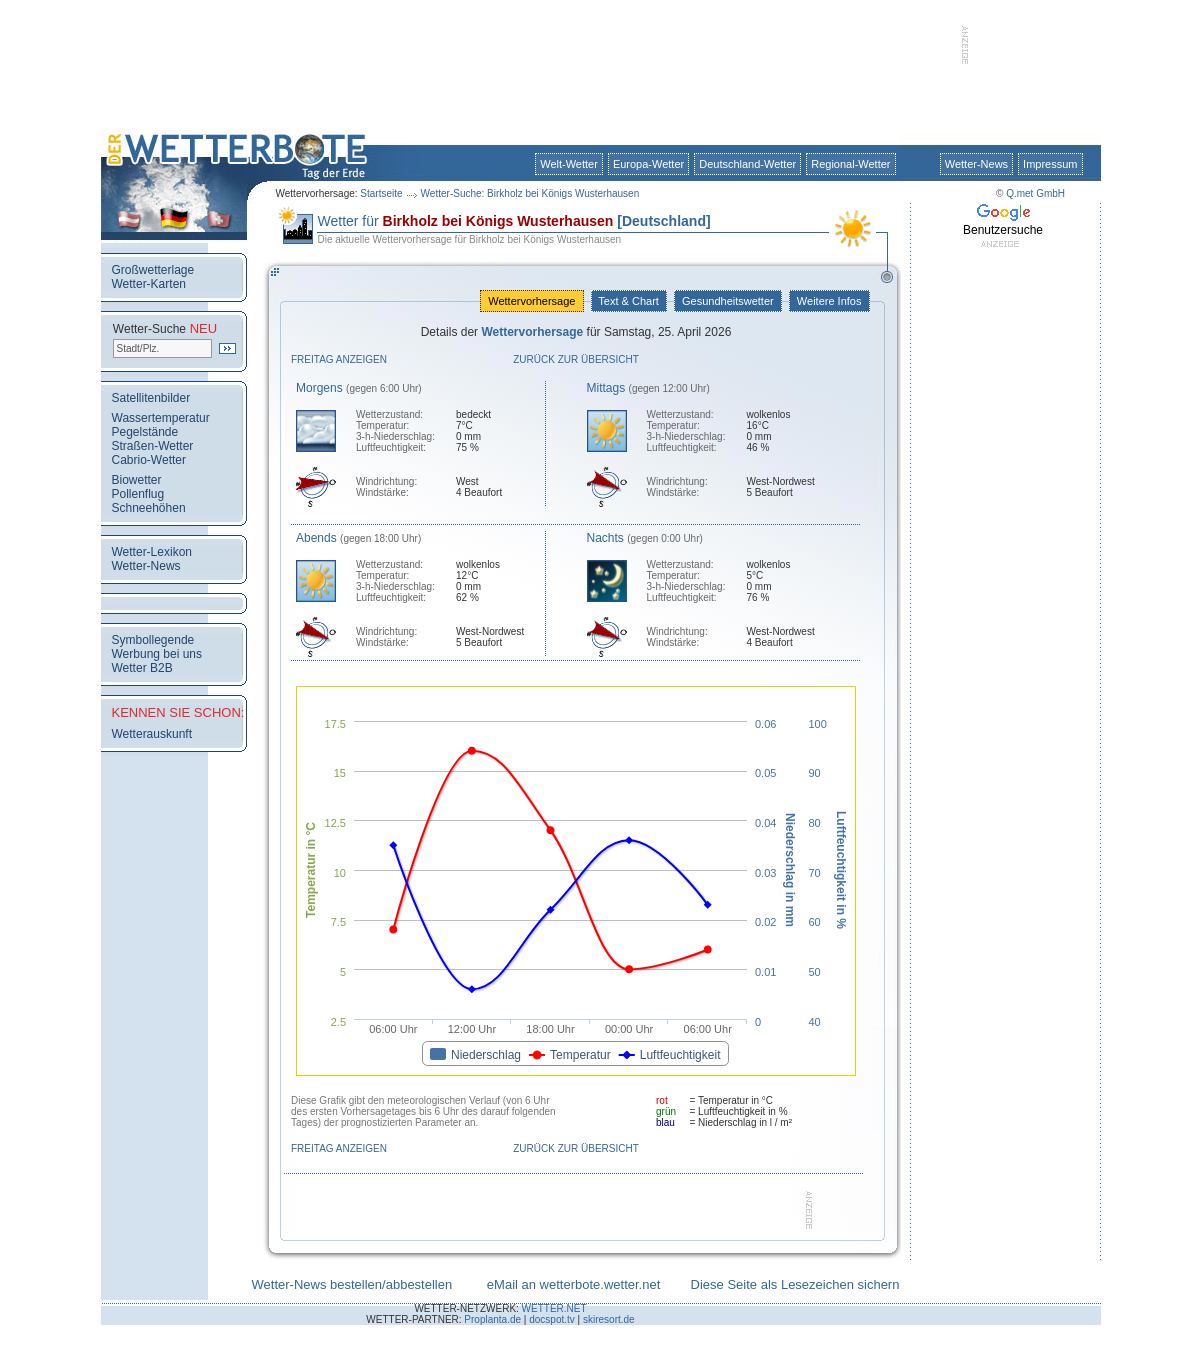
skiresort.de (609, 1319)
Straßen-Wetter (153, 446)
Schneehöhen (149, 508)
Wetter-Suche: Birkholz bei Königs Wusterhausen (530, 193)
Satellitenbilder (151, 398)
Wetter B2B (142, 668)
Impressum (1050, 164)
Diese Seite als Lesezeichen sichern (795, 1284)
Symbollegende (153, 640)
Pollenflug (138, 494)
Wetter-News (976, 164)
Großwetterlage (153, 270)
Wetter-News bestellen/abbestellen (352, 1284)
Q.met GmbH (1035, 193)
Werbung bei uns (157, 654)
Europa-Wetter (648, 164)
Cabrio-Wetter (149, 460)
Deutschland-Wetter (747, 164)
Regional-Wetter (850, 164)
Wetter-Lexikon (152, 552)
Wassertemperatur (161, 418)
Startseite (381, 193)
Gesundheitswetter (728, 301)
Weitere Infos (829, 301)
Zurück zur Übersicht (576, 359)
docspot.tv (552, 1319)
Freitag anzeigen (339, 359)
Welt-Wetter (569, 164)
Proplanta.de (492, 1319)
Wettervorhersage (531, 301)
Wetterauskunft (152, 734)
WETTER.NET (554, 1308)
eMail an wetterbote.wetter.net (573, 1284)
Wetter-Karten (149, 284)
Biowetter (137, 480)
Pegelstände (145, 432)
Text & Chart (629, 301)
